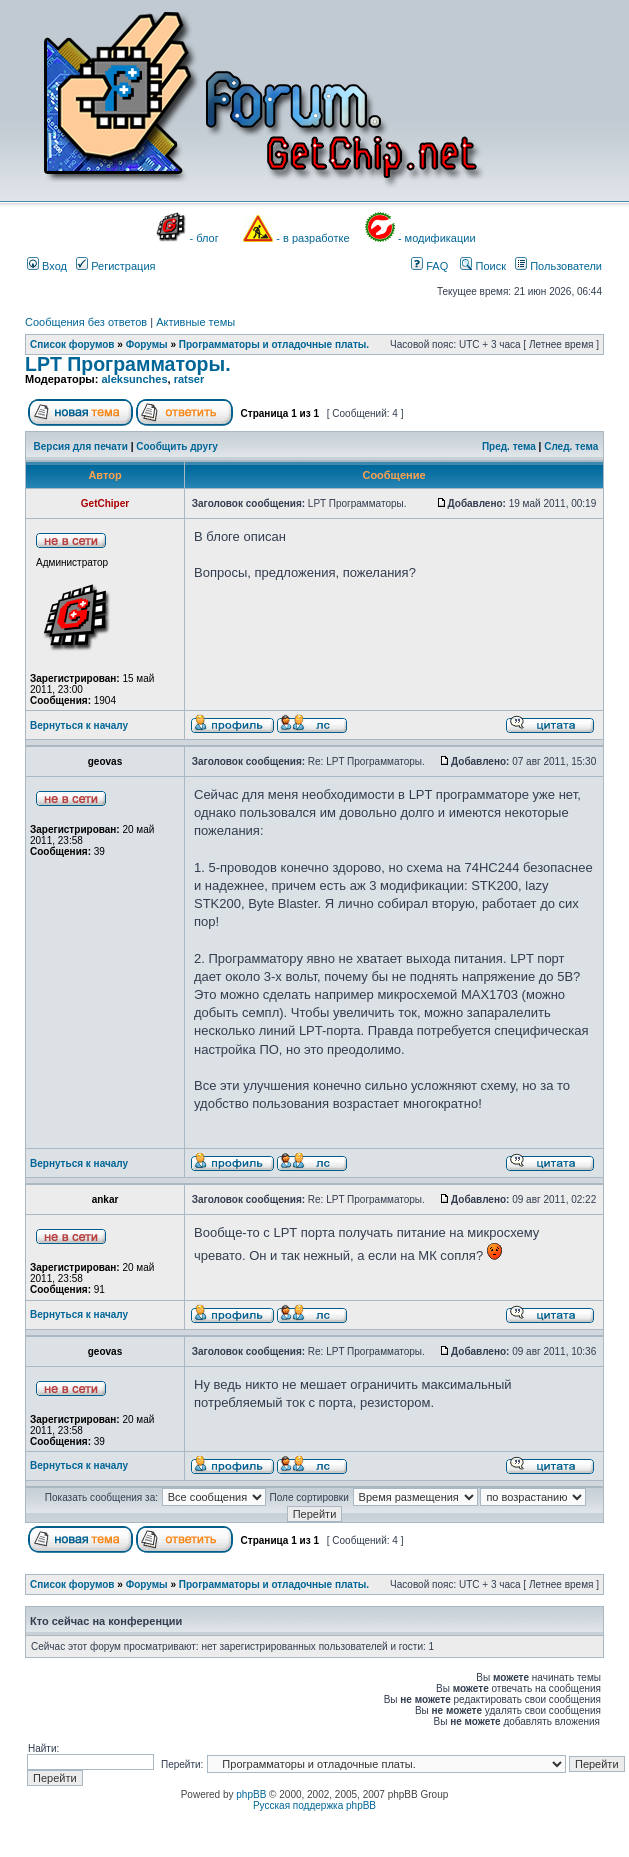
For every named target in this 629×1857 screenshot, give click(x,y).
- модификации (437, 238)
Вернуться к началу (79, 725)
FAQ (429, 266)
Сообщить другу (177, 446)
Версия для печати (81, 446)
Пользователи (558, 266)
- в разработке (312, 238)
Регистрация (115, 266)
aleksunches (134, 379)
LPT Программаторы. (128, 364)
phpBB (251, 1794)
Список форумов (72, 344)
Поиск (483, 266)
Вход (47, 266)
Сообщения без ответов (86, 322)
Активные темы (195, 322)
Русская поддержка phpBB (314, 1805)
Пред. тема (509, 446)
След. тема (571, 446)
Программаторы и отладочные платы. (274, 344)
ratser (189, 379)
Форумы (147, 344)
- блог (204, 238)
